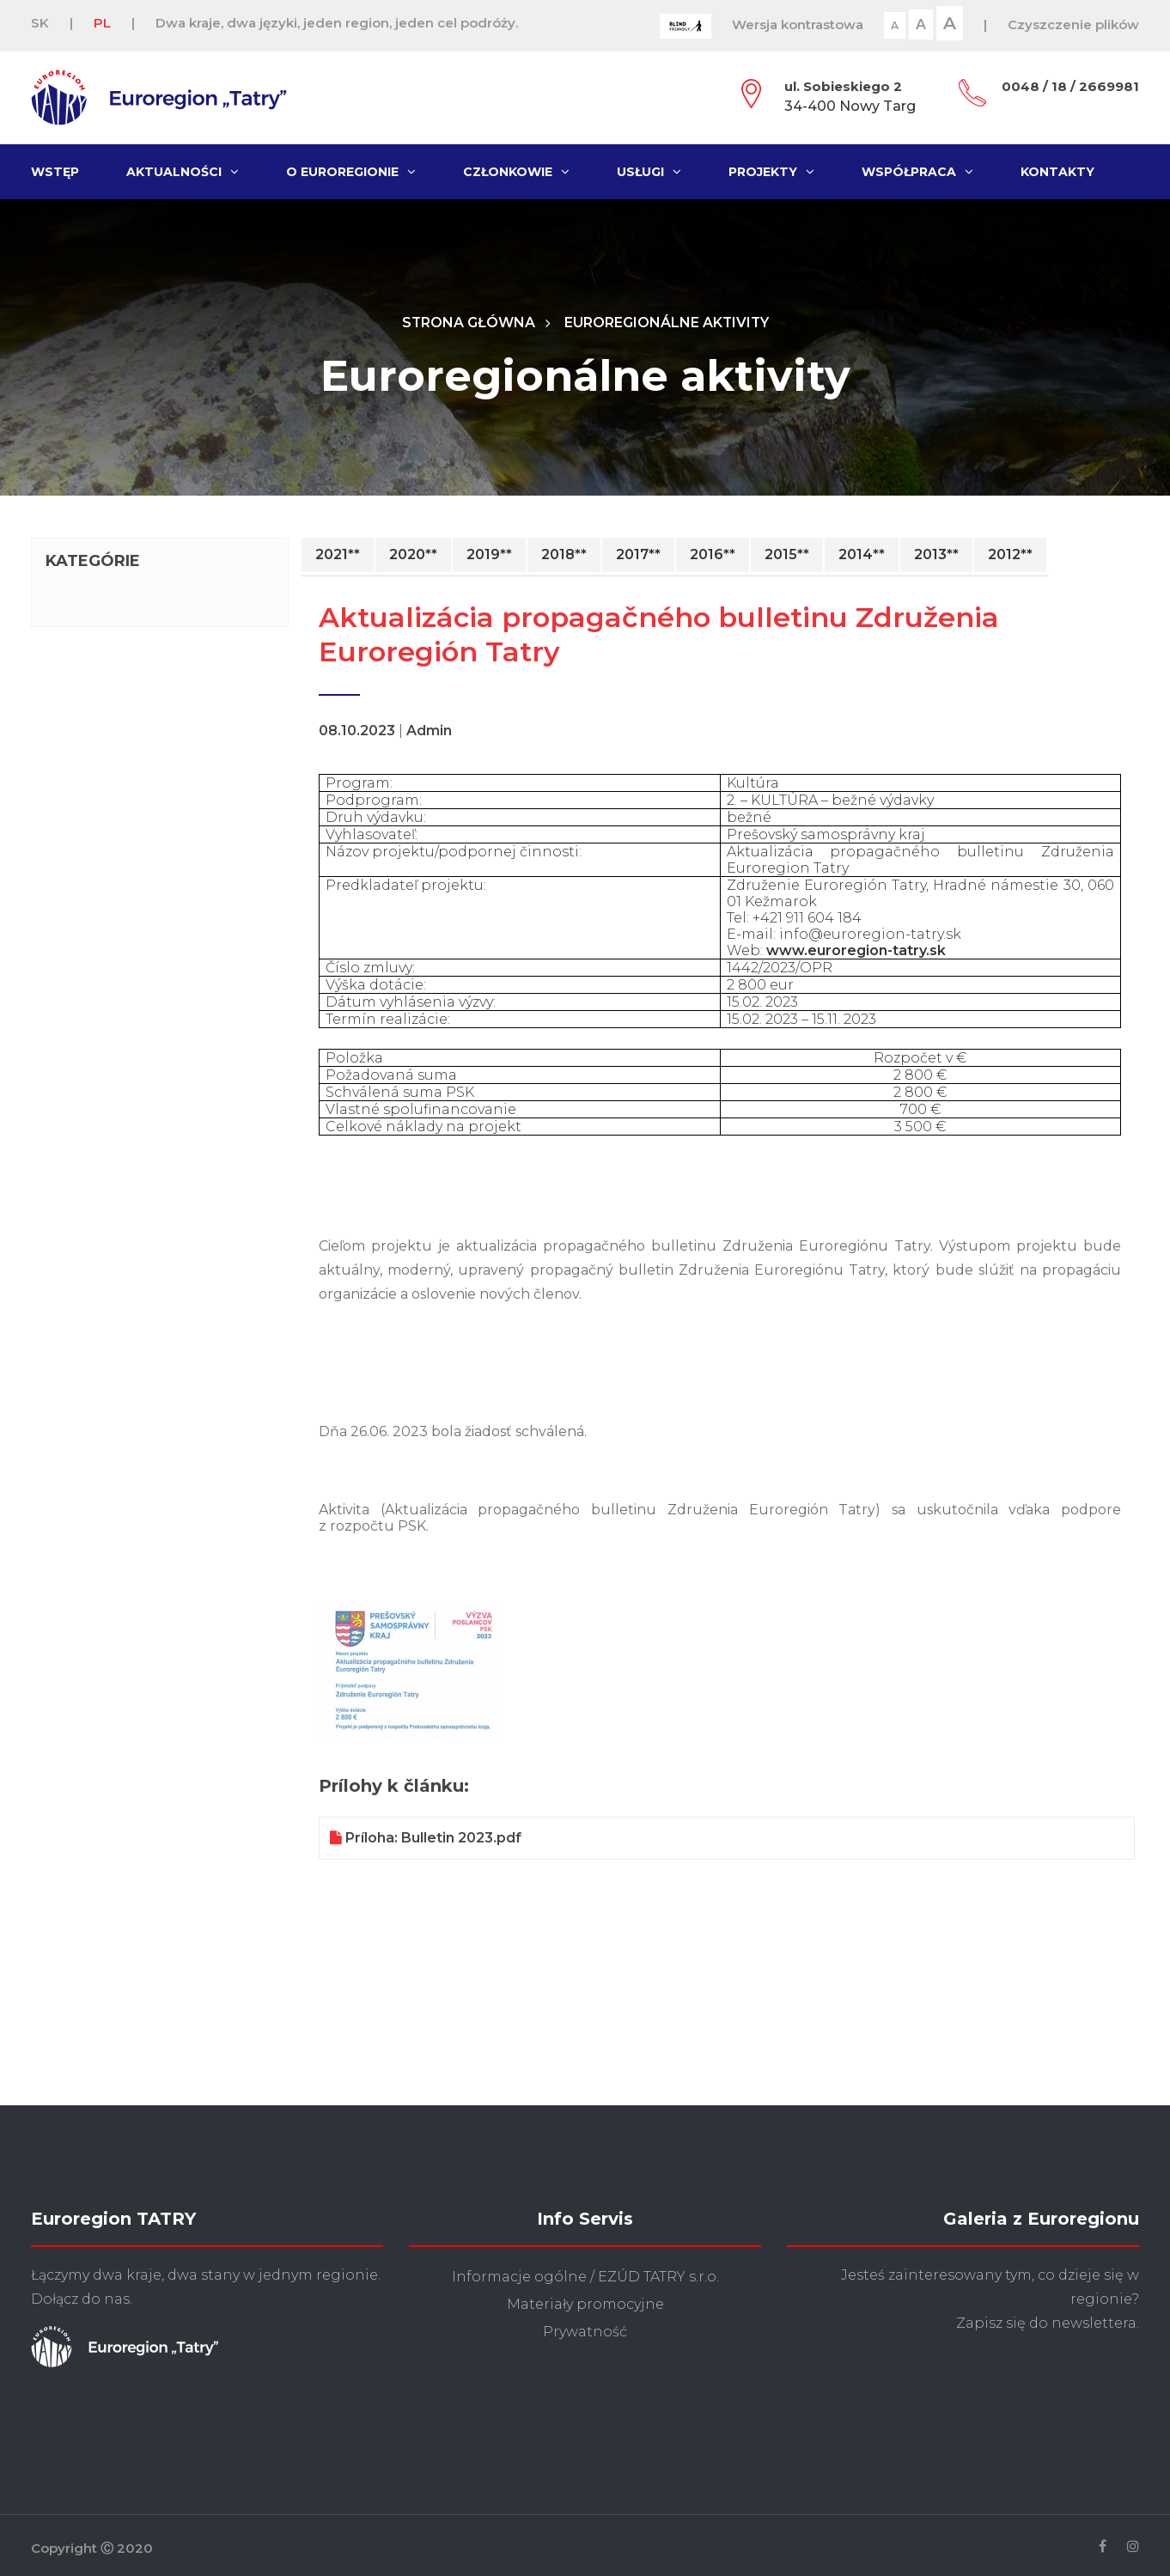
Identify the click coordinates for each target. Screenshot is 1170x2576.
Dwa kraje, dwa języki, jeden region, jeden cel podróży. (336, 23)
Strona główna (467, 322)
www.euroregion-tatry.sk (856, 951)
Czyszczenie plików (1073, 24)
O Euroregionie (351, 172)
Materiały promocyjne (585, 2305)
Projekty (771, 172)
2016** (712, 555)
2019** (489, 555)
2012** (1010, 555)
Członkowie (516, 172)
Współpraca (917, 172)
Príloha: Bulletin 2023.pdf (425, 1838)
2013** (936, 555)
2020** (413, 555)
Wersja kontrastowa (797, 24)
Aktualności (182, 172)
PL (102, 23)
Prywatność (585, 2332)
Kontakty (1057, 172)
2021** (337, 555)
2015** (787, 555)
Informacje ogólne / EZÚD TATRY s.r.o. (585, 2277)
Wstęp (55, 172)
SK (40, 23)
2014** (861, 555)
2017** (638, 555)
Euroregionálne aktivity (667, 322)
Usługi (649, 172)
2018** (564, 555)
